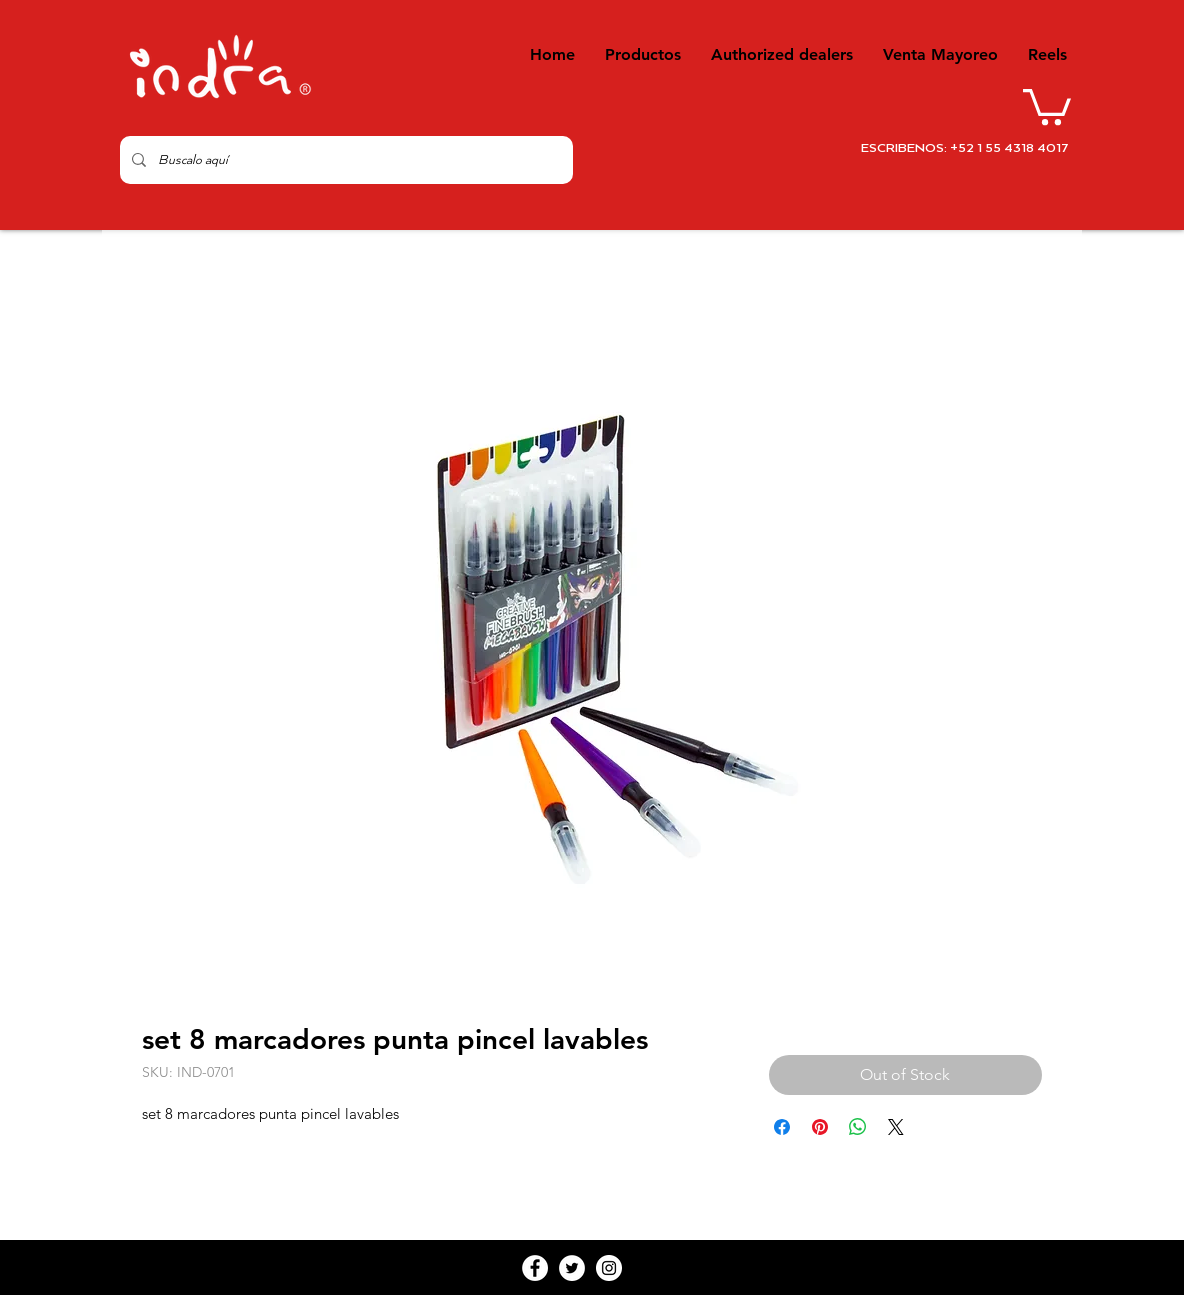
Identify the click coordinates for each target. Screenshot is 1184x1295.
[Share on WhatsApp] (858, 1127)
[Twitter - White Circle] (572, 1268)
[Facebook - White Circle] (535, 1268)
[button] (1047, 105)
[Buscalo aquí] (344, 160)
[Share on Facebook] (782, 1127)
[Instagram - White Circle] (609, 1268)
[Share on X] (896, 1127)
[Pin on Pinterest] (820, 1127)
